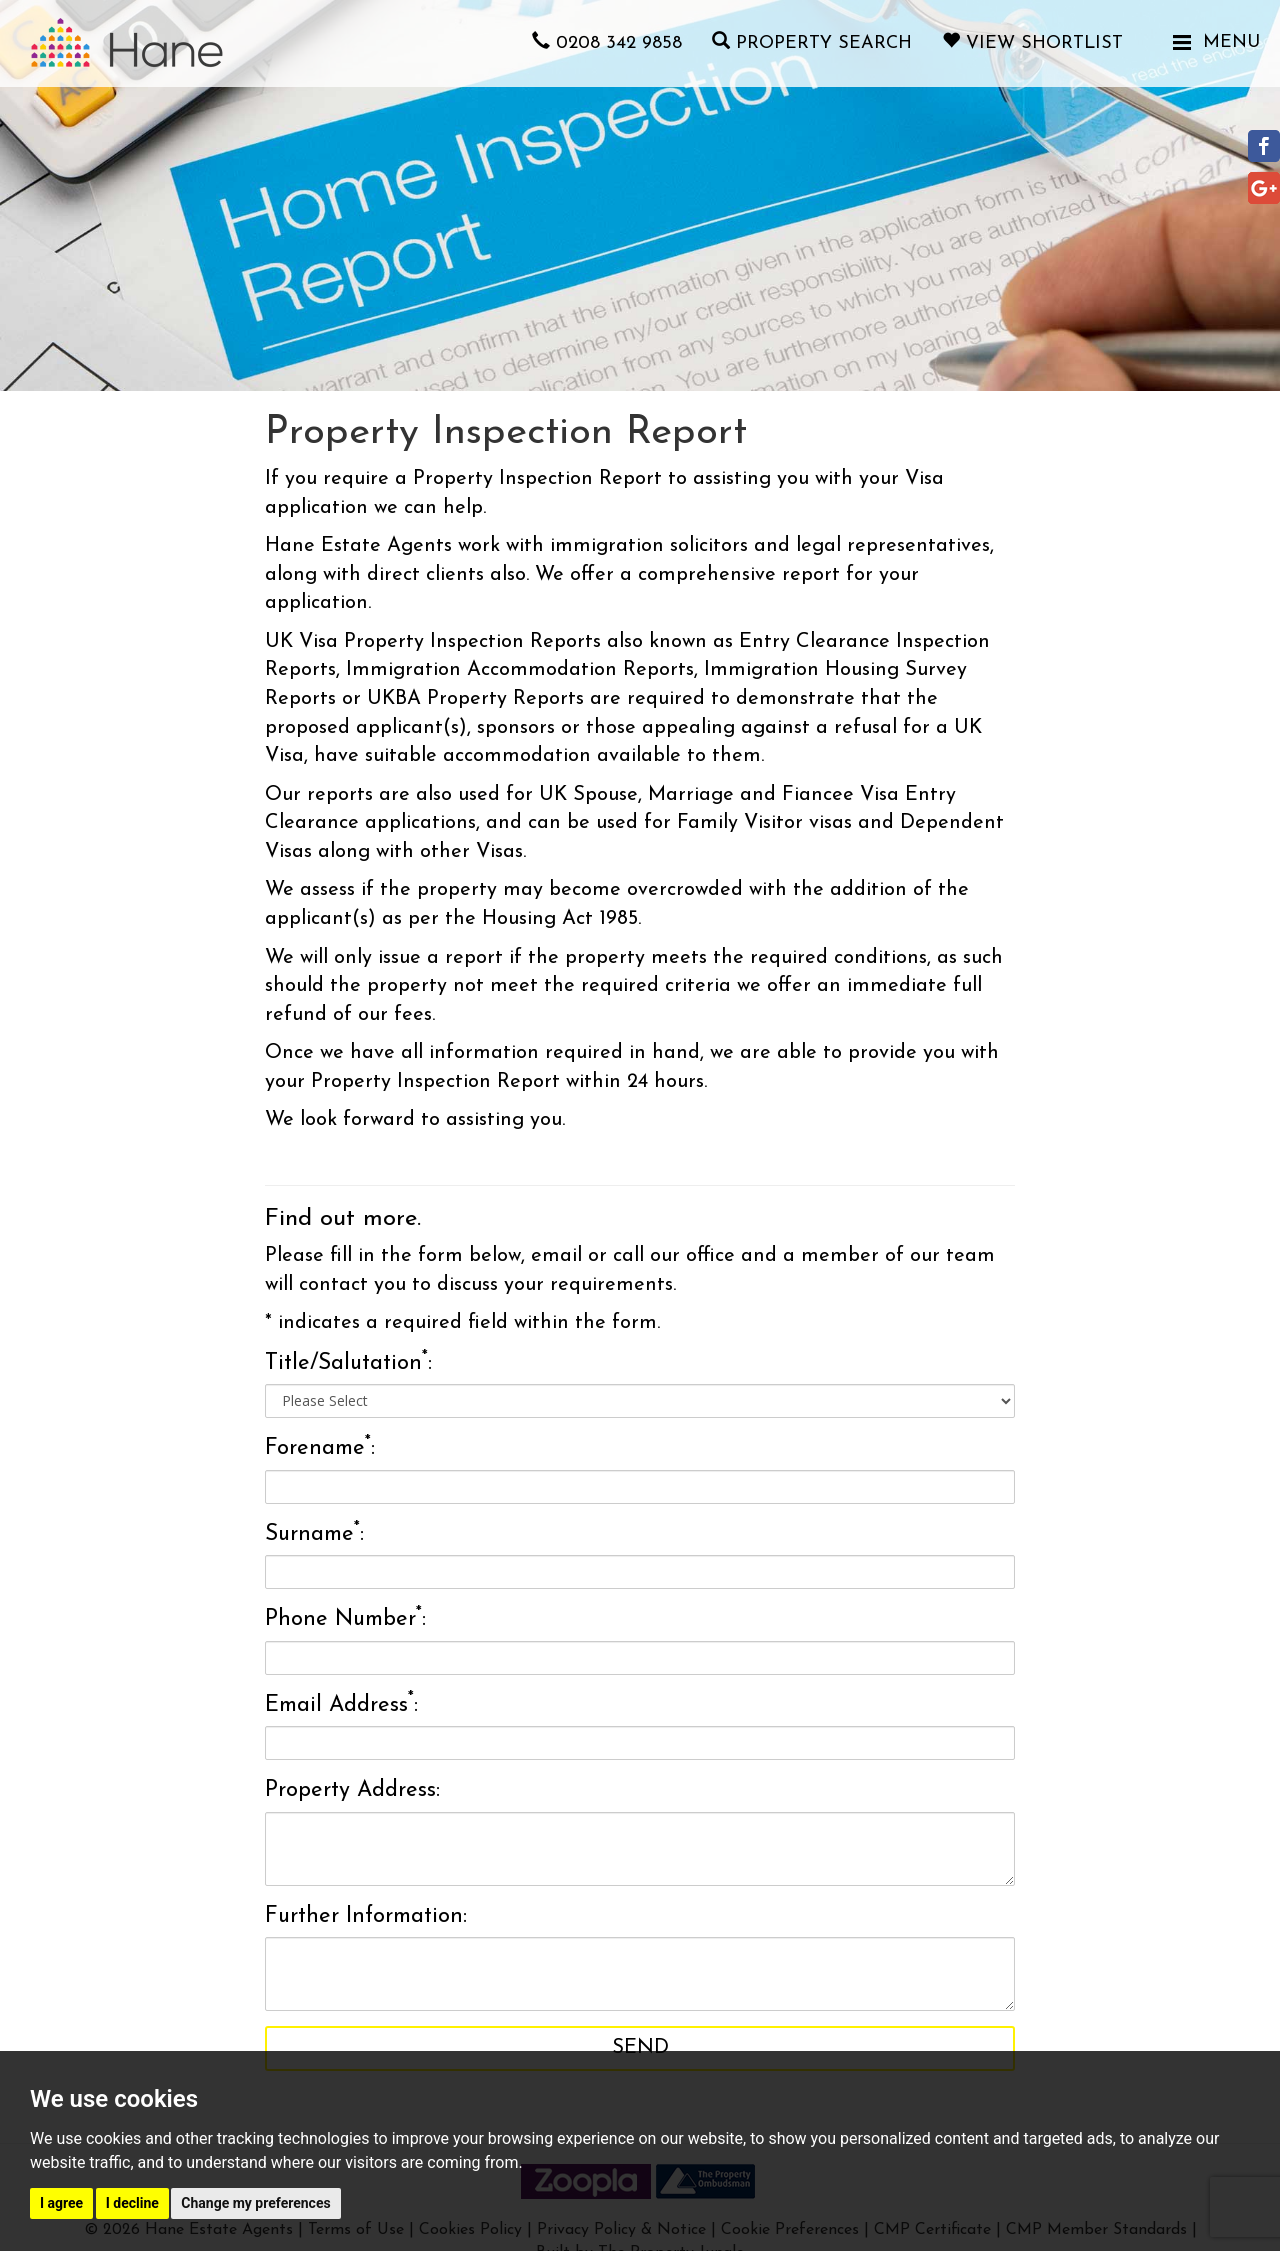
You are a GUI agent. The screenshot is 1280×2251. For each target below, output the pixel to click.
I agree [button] (61, 2203)
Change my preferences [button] (255, 2203)
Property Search (812, 43)
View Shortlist (1032, 43)
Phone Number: (345, 1618)
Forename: (320, 1447)
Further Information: (366, 1916)
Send (640, 2048)
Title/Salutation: (348, 1362)
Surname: (314, 1533)
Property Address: (352, 1790)
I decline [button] (132, 2203)
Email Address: (341, 1703)
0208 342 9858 (607, 43)
